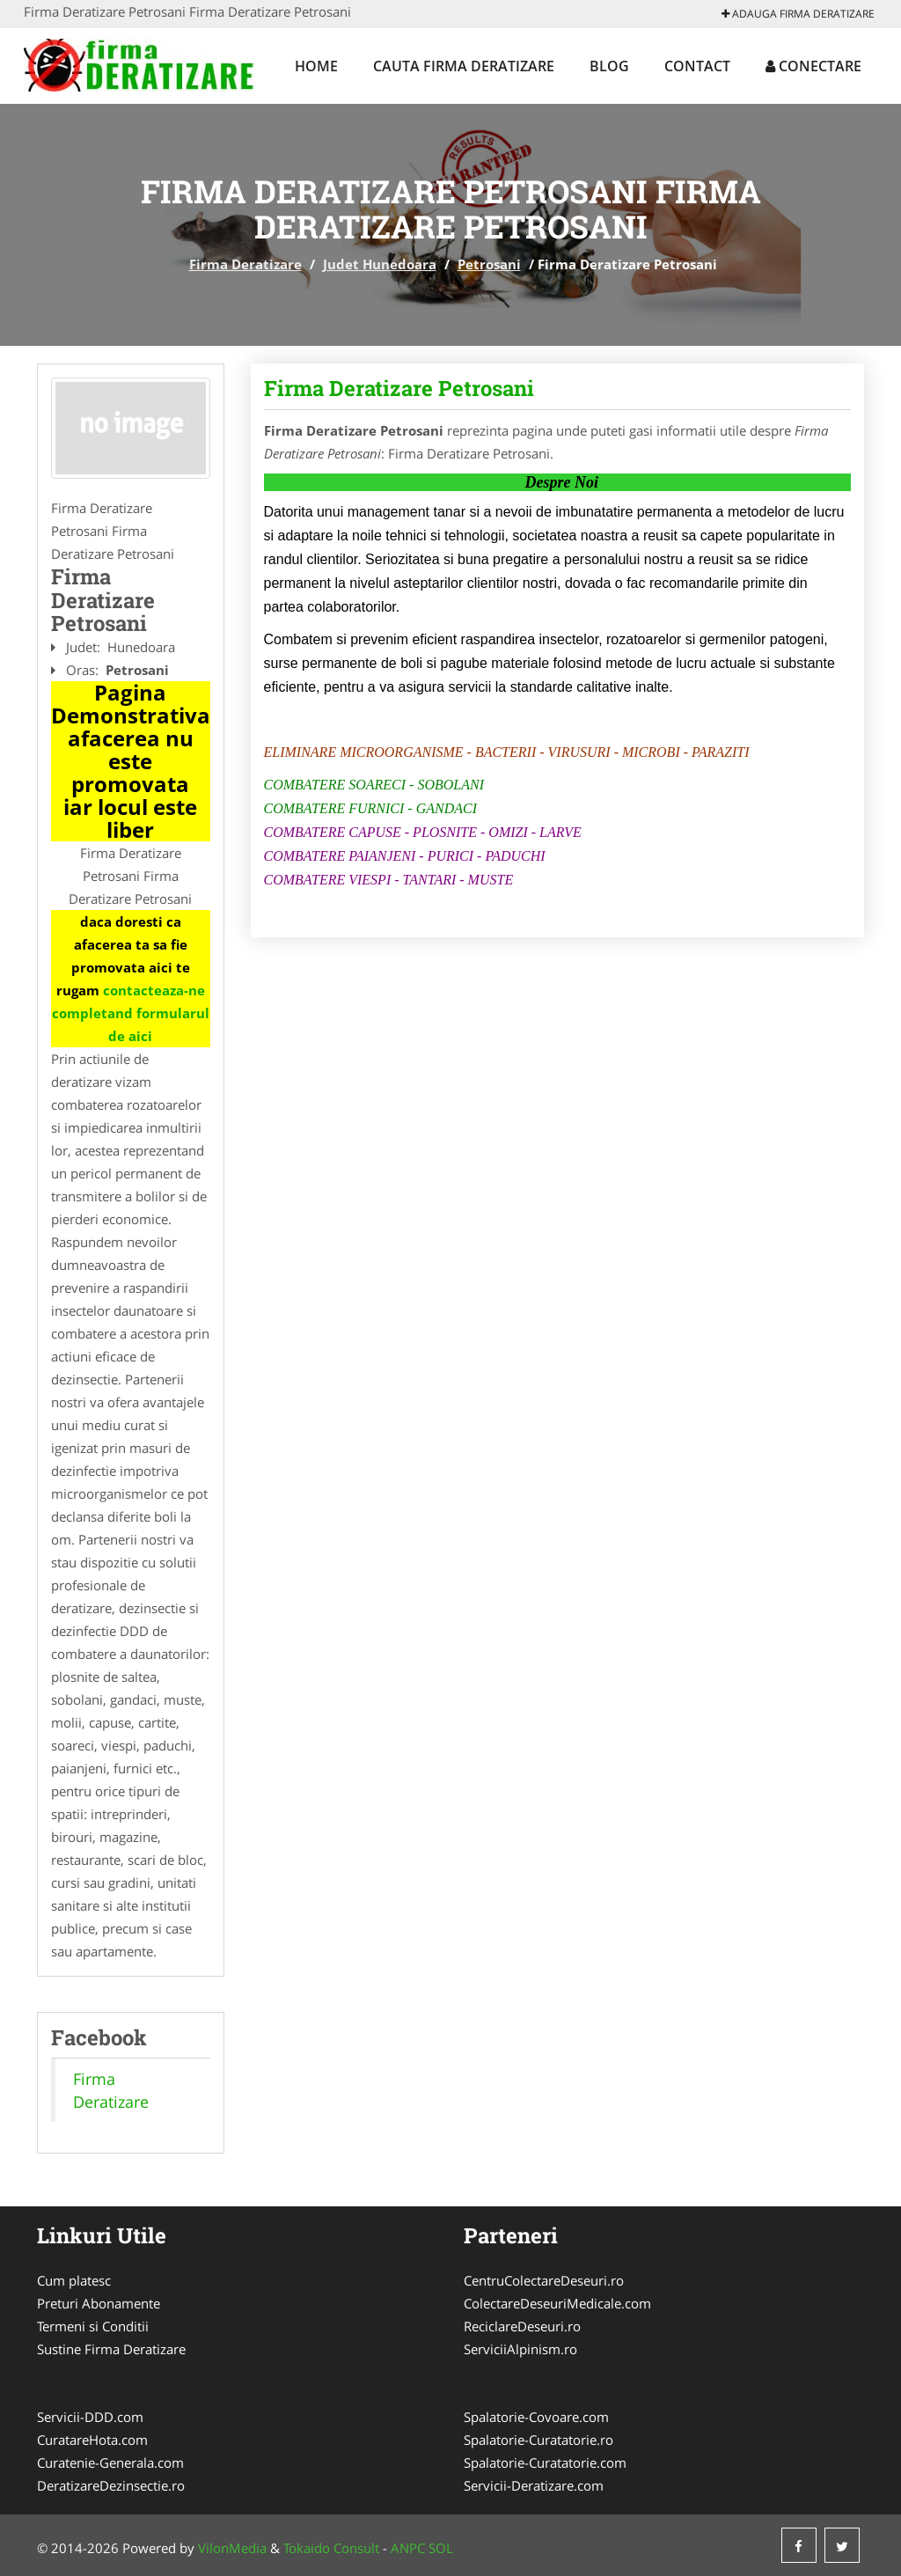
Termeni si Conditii (93, 2326)
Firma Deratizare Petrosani (399, 388)
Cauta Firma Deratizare (463, 66)
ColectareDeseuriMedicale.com (557, 2303)
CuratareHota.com (92, 2439)
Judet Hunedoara (379, 264)
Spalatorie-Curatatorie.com (545, 2462)
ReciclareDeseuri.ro (522, 2326)
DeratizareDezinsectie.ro (111, 2485)
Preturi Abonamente (98, 2303)
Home (316, 66)
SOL (441, 2548)
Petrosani (489, 264)
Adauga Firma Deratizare (798, 13)
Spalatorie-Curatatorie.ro (538, 2439)
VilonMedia (232, 2548)
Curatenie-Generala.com (110, 2462)
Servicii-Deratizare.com (534, 2485)
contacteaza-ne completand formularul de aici (130, 1013)
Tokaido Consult (331, 2548)
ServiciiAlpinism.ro (520, 2349)
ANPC (408, 2548)
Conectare (813, 66)
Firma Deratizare (245, 264)
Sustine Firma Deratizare (111, 2349)
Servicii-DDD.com (90, 2417)
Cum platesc (74, 2280)
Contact (697, 66)
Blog (609, 66)
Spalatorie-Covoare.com (536, 2417)
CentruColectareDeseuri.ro (544, 2280)
